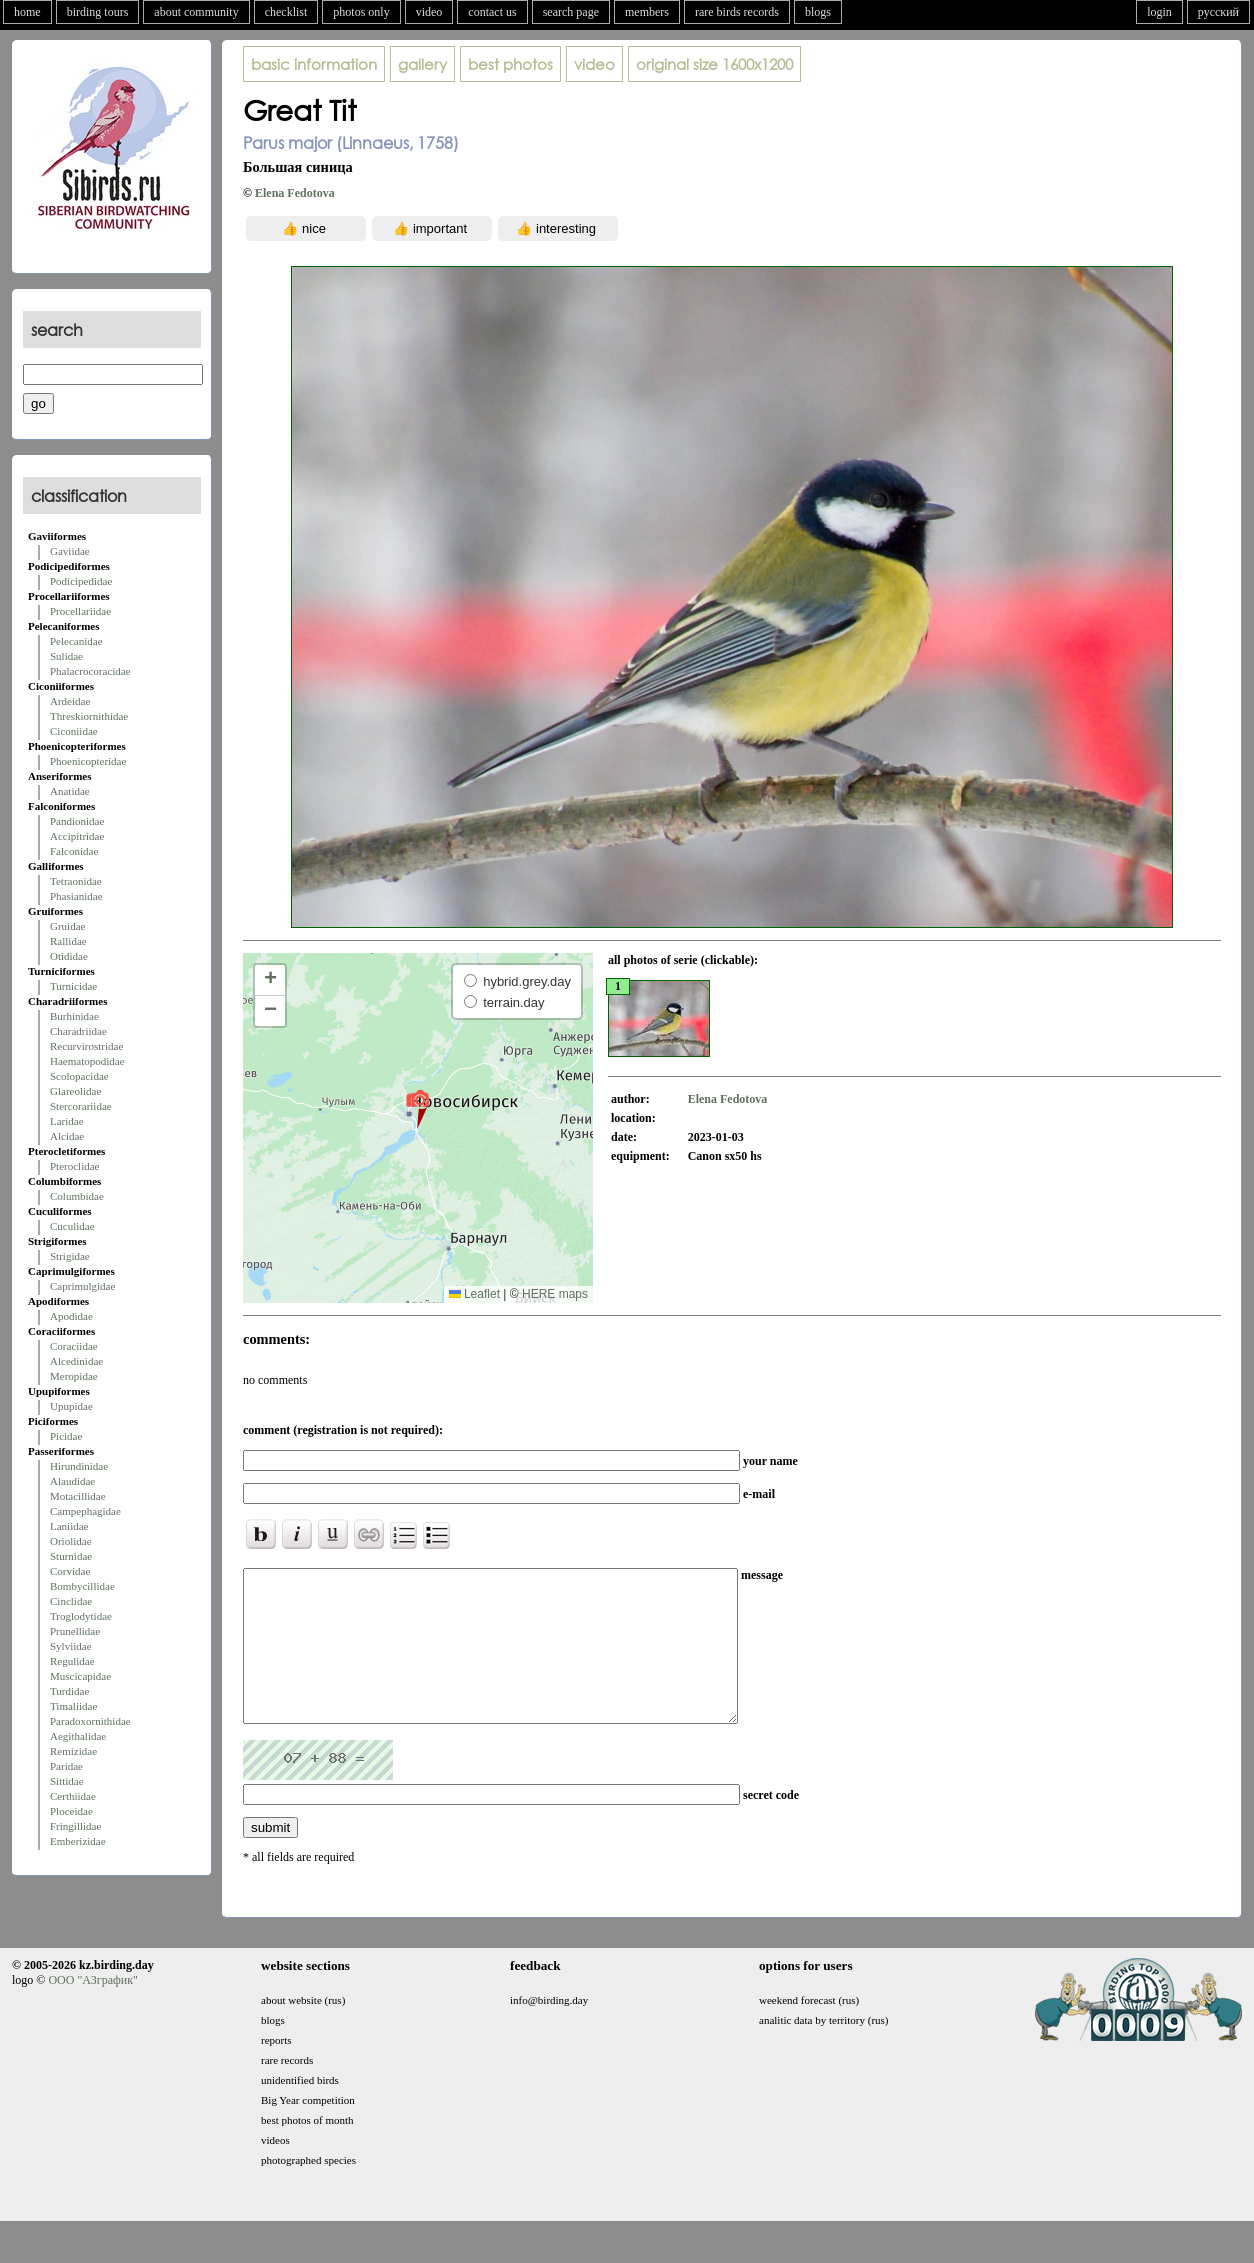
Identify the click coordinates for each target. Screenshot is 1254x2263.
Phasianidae (76, 896)
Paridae (66, 1766)
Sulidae (66, 656)
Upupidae (71, 1406)
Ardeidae (70, 701)
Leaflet (474, 1294)
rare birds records (737, 12)
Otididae (69, 956)
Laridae (67, 1121)
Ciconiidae (74, 731)
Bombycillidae (82, 1586)
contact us (492, 12)
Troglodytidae (81, 1616)
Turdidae (69, 1691)
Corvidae (70, 1571)
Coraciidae (74, 1346)
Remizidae (73, 1751)
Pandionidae (77, 821)
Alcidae (67, 1136)
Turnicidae (73, 986)
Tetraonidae (76, 881)
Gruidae (67, 926)
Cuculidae (72, 1226)
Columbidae (77, 1196)
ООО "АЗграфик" (92, 2010)
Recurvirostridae (86, 1046)
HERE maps (555, 1294)
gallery (422, 64)
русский (1218, 12)
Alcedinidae (76, 1361)
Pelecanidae (76, 641)
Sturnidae (71, 1556)
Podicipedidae (81, 581)
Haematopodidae (87, 1061)
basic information (314, 64)
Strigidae (70, 1256)
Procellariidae (80, 611)
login (1159, 12)
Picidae (66, 1436)
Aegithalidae (78, 1736)
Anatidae (70, 791)
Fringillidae (75, 1826)
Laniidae (69, 1526)
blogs (818, 12)
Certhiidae (73, 1796)
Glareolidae (75, 1091)
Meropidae (74, 1376)
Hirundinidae (79, 1466)
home (27, 12)
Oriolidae (71, 1541)
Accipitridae (77, 836)
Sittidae (67, 1781)
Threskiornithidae (89, 716)
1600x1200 (714, 64)
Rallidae (68, 941)
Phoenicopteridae (88, 761)
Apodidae (71, 1316)
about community (196, 12)
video (429, 12)
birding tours (98, 12)
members (647, 12)
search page (571, 12)
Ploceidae (71, 1811)
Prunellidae (75, 1631)
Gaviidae (70, 551)
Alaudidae (72, 1481)
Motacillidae (78, 1496)
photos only (361, 12)
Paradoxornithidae (90, 1721)
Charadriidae (78, 1031)
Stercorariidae (81, 1106)
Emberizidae (78, 1841)
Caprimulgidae (82, 1286)
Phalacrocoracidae (90, 671)
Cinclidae (71, 1601)
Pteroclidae (74, 1166)
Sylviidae (71, 1646)
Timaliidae (73, 1706)
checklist (286, 12)
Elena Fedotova (295, 193)
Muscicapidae (80, 1676)
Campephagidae (85, 1511)
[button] (417, 1108)
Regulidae (72, 1661)
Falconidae (74, 851)
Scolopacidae (79, 1076)
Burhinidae (74, 1016)
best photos (510, 64)
